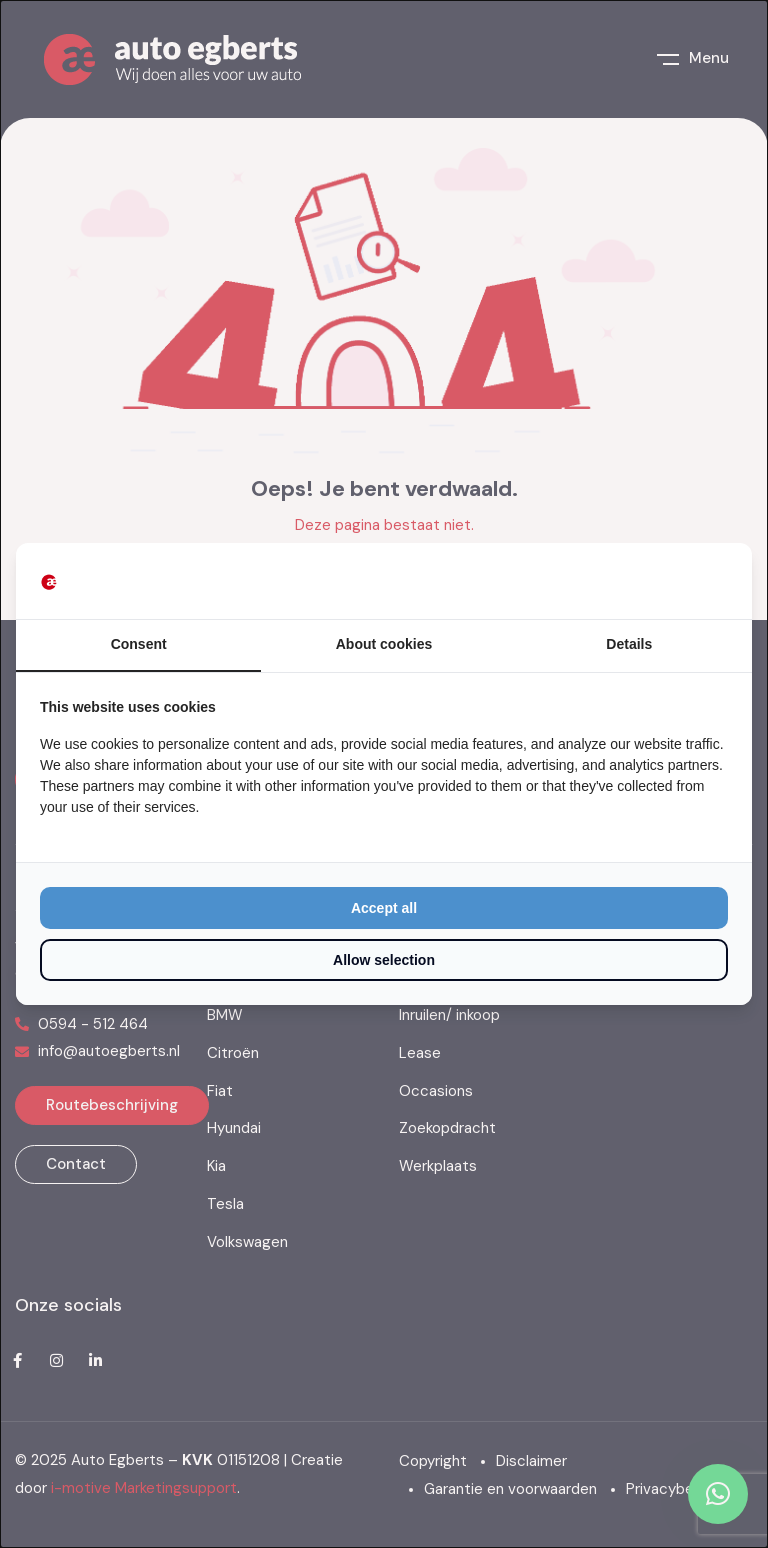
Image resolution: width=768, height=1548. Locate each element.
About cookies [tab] (384, 644)
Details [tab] (629, 644)
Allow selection (384, 960)
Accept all (384, 908)
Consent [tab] (139, 644)
